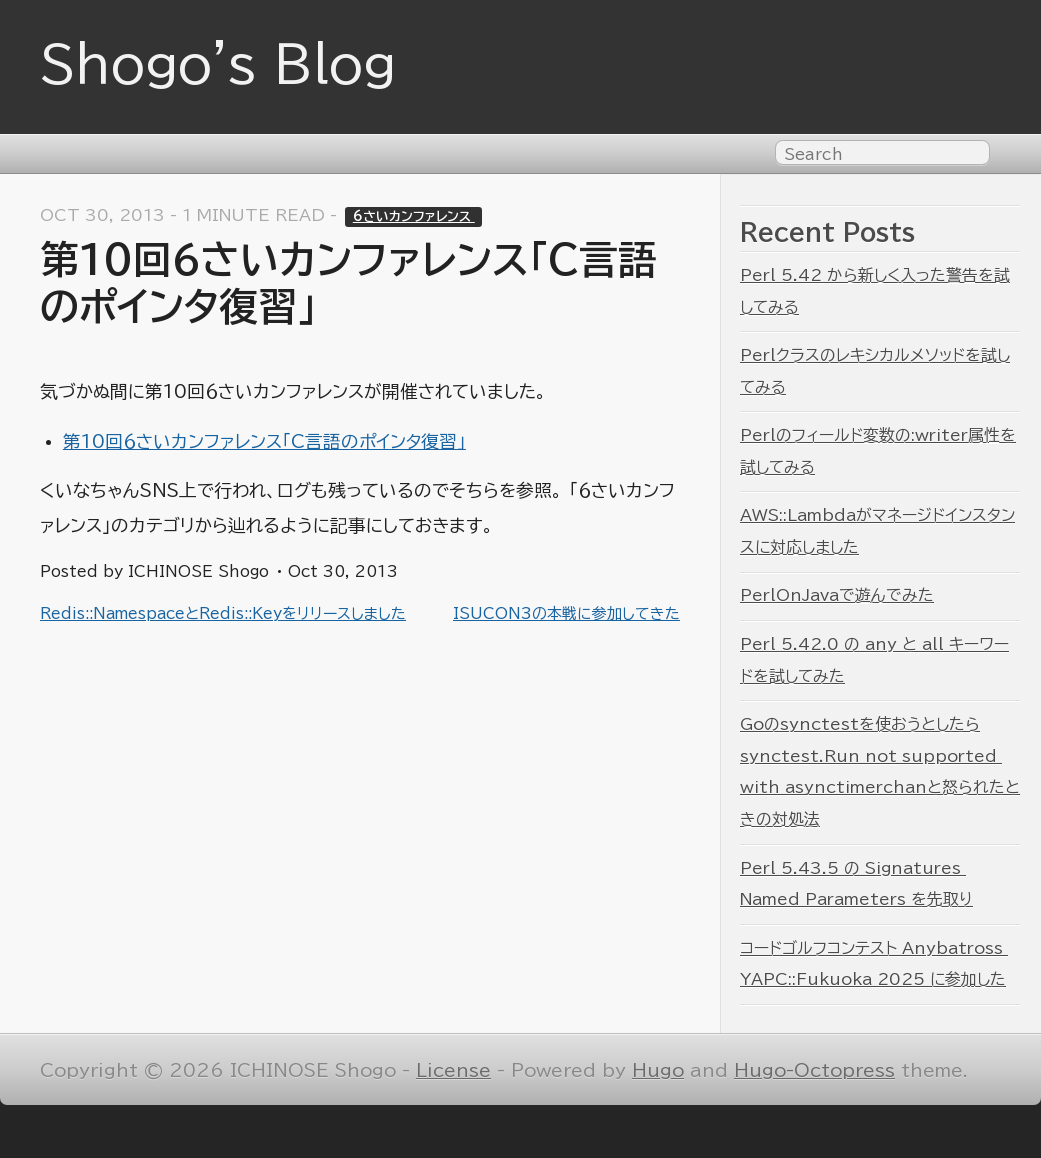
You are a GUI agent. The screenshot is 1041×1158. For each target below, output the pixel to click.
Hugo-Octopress (814, 1070)
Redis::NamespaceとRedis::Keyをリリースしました (223, 613)
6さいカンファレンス (414, 216)
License (453, 1070)
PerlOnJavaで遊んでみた (837, 595)
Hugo (658, 1070)
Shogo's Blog (218, 64)
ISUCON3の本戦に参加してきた (566, 613)
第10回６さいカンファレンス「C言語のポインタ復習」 (264, 441)
